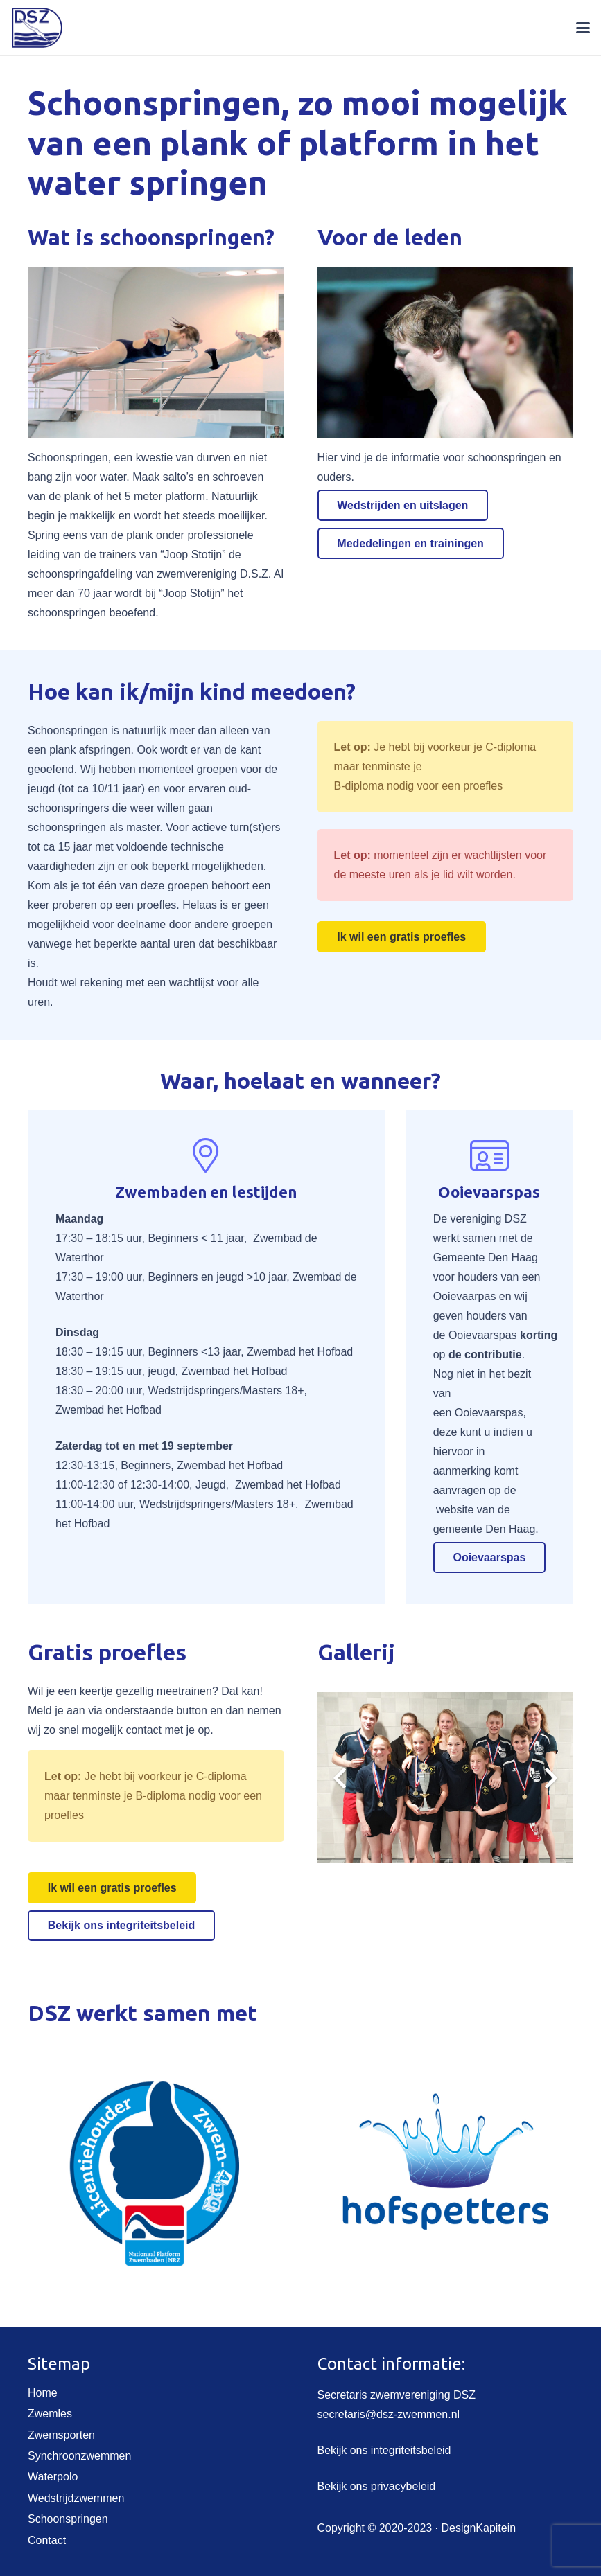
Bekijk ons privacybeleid (376, 2486)
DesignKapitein (479, 2528)
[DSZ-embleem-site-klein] (37, 27)
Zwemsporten (61, 2435)
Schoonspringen (68, 2519)
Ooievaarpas (464, 1296)
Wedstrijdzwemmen (76, 2498)
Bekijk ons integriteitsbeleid (384, 2450)
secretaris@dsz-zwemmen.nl (388, 2414)
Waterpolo (53, 2476)
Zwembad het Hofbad (300, 1352)
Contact (47, 2540)
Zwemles (50, 2413)
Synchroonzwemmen (79, 2456)
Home (43, 2393)
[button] (583, 28)
